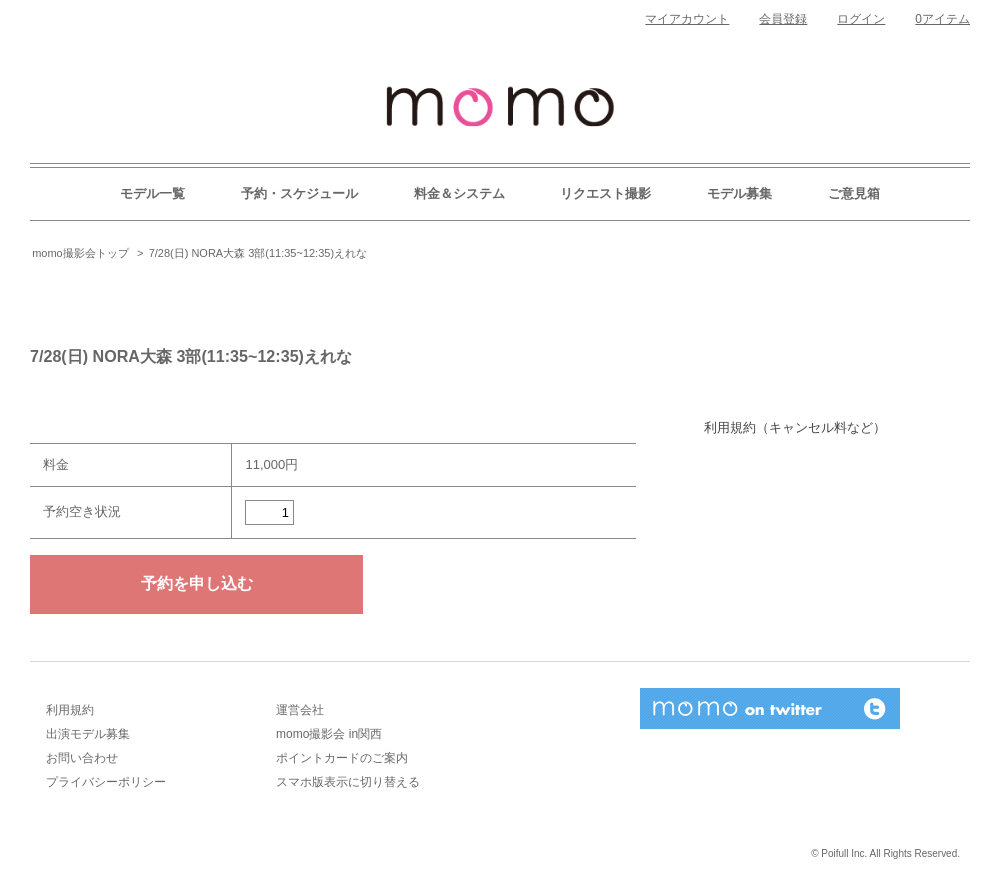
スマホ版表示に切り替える (348, 782)
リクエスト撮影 (605, 193)
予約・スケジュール (299, 193)
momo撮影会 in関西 (329, 734)
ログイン (861, 19)
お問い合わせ (82, 758)
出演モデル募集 (88, 734)
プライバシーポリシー (106, 782)
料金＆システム (459, 193)
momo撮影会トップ (80, 253)
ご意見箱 (854, 193)
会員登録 (783, 19)
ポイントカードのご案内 (342, 758)
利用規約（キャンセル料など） (795, 427)
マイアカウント (687, 19)
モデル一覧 (152, 193)
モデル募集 (739, 193)
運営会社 (300, 710)
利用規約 (70, 710)
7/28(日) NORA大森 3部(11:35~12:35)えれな (258, 253)
